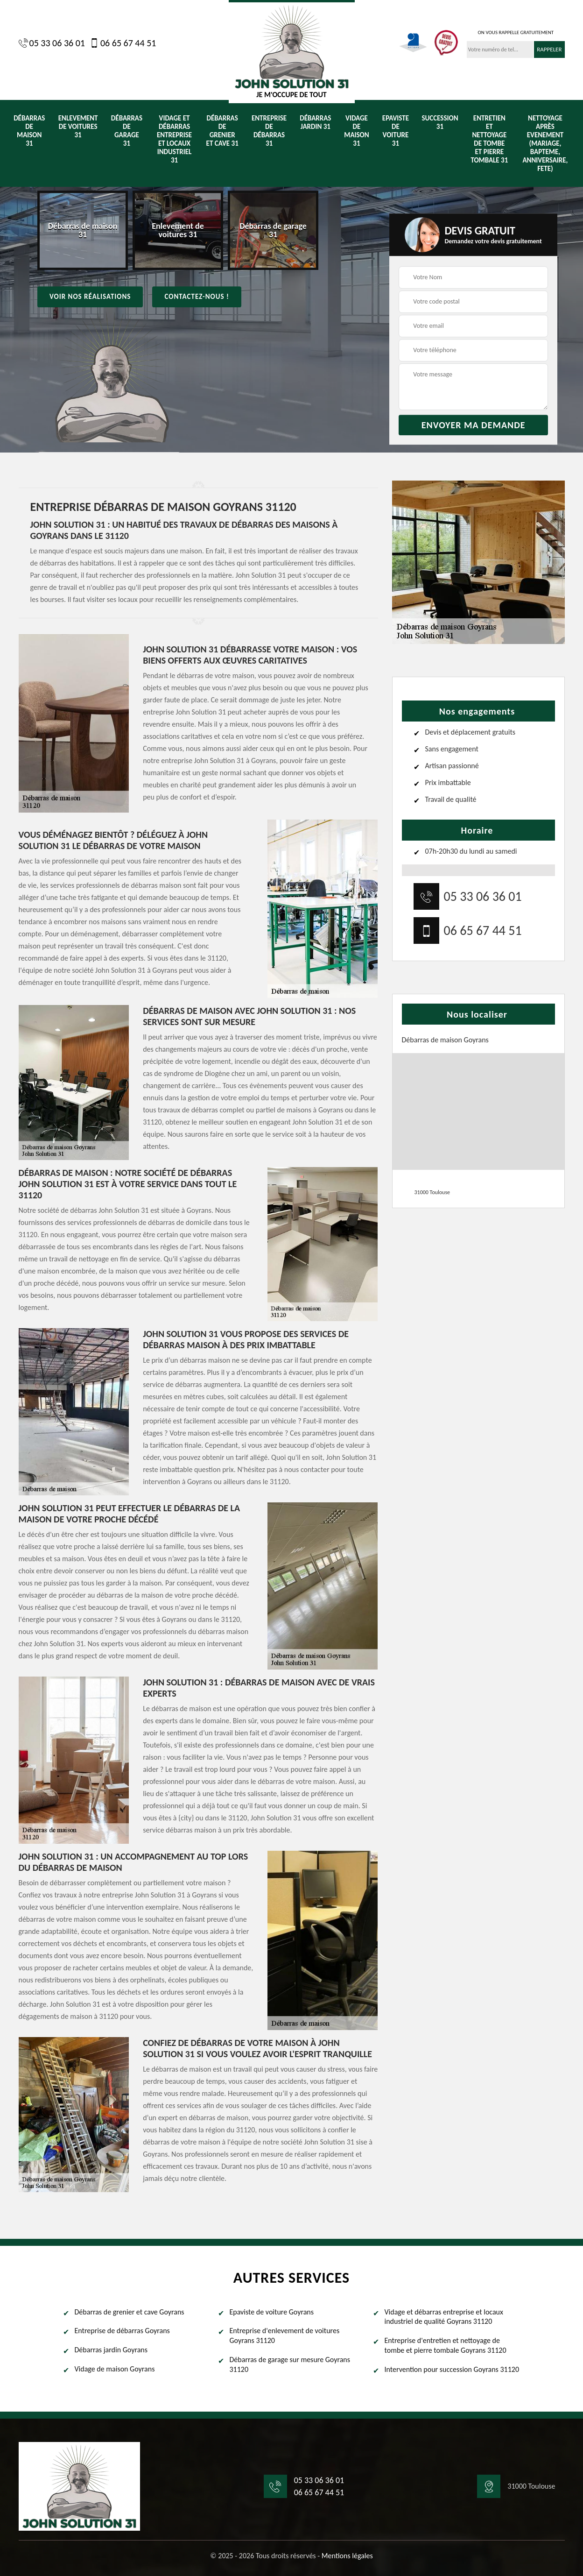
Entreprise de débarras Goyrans (122, 2330)
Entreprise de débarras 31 (269, 131)
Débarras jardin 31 (315, 122)
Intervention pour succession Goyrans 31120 (452, 2369)
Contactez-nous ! (196, 296)
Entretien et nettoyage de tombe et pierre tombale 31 (489, 139)
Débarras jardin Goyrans (111, 2349)
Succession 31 (439, 122)
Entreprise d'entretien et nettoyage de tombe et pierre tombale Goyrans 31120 (445, 2345)
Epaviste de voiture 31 (395, 131)
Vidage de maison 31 (356, 131)
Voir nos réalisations (90, 296)
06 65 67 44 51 (123, 43)
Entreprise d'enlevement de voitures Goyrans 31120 (285, 2335)
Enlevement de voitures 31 (78, 126)
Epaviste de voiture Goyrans (272, 2311)
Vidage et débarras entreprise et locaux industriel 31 (174, 139)
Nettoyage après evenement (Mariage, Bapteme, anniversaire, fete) (545, 143)
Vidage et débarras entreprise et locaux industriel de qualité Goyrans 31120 (444, 2316)
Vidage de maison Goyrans (115, 2368)
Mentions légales (347, 2555)
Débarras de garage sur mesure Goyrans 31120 (290, 2364)
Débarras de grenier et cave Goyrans (129, 2311)
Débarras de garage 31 (126, 131)
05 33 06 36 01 (52, 43)
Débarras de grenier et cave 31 (222, 131)
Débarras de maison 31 (29, 131)
